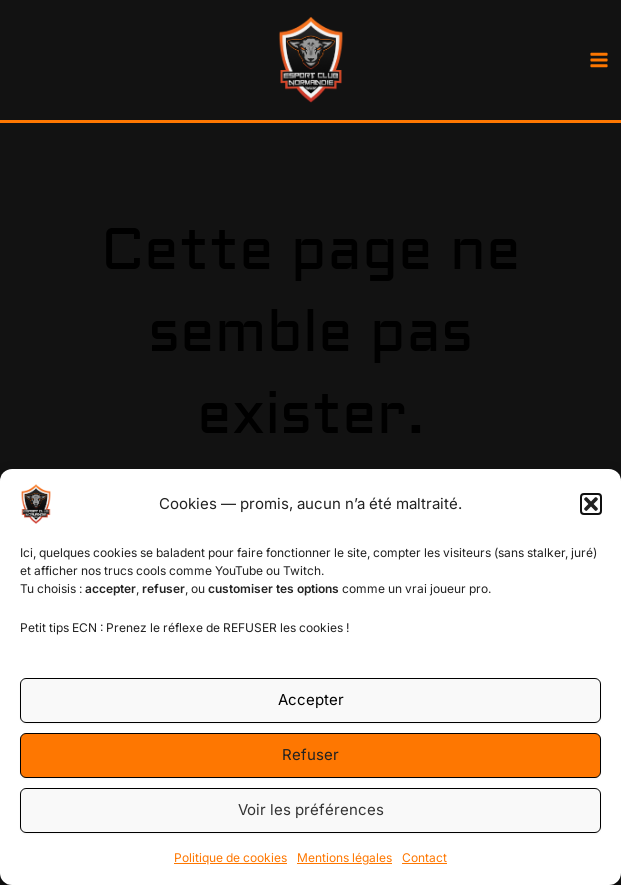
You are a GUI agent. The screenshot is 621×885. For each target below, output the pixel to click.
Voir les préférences (311, 809)
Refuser (310, 754)
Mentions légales (344, 857)
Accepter (311, 699)
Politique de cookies (230, 857)
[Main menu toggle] (598, 60)
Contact (424, 857)
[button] (591, 504)
